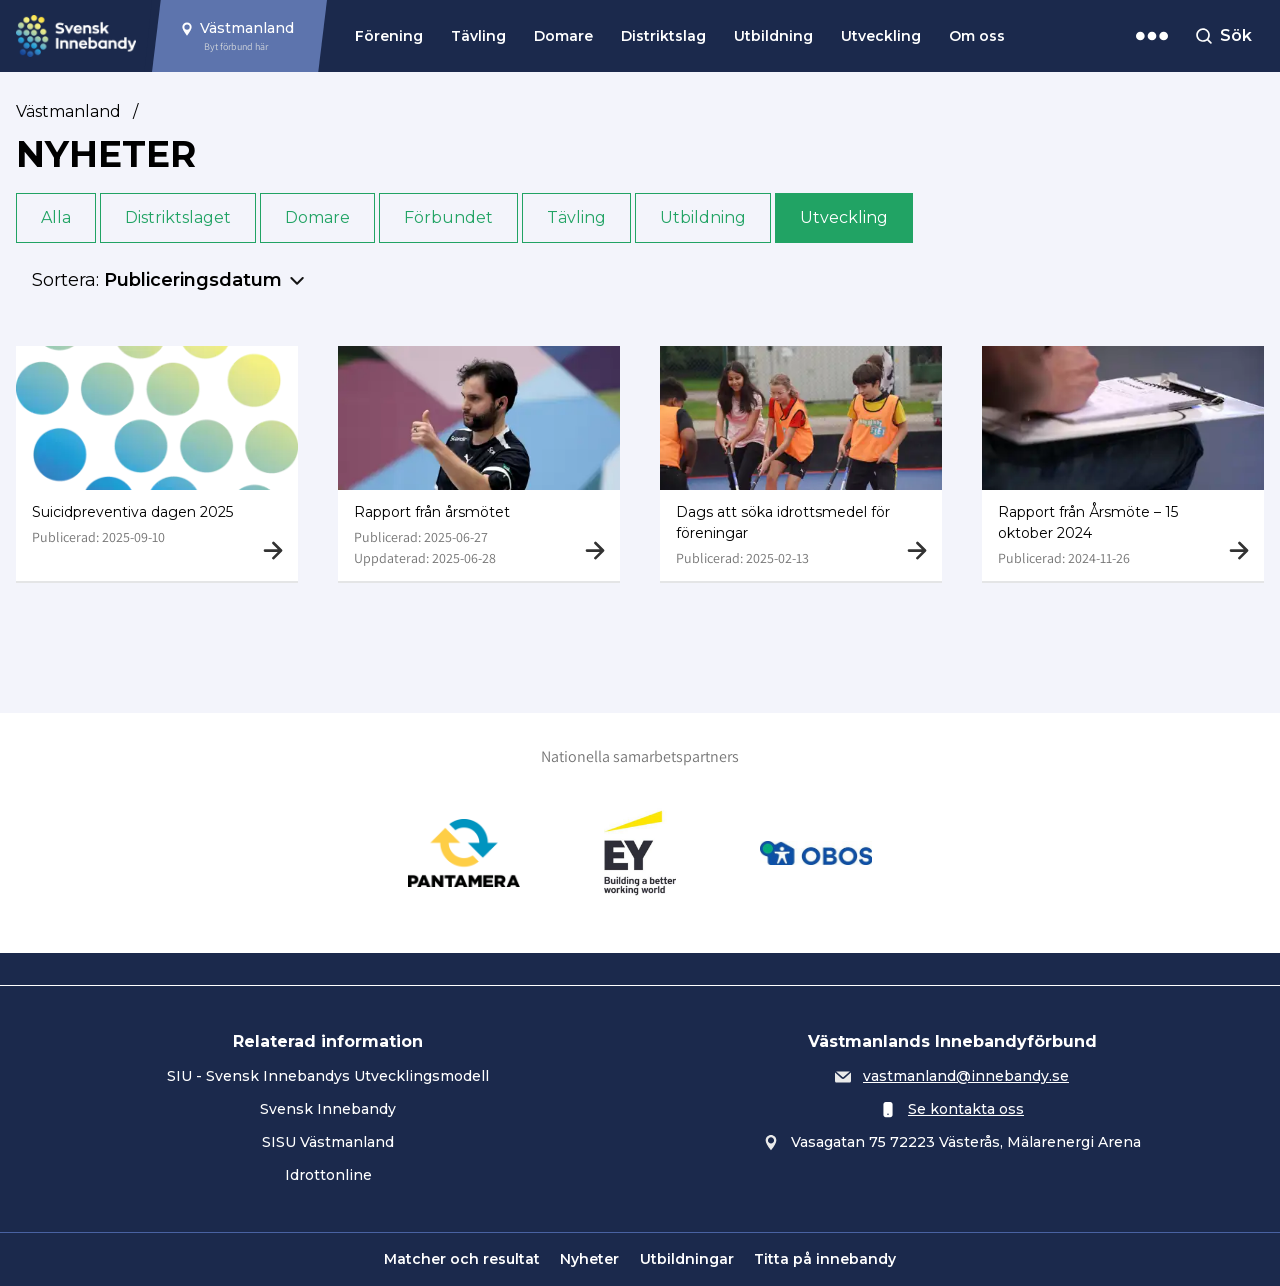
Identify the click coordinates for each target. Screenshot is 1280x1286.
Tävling (478, 36)
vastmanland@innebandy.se (966, 1076)
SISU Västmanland (328, 1142)
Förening (389, 36)
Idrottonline (328, 1175)
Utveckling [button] (844, 217)
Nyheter (589, 1259)
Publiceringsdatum (193, 280)
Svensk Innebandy (328, 1109)
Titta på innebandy (825, 1259)
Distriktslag (663, 36)
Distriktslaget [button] (178, 217)
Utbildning (773, 36)
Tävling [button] (576, 217)
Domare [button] (317, 217)
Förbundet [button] (448, 217)
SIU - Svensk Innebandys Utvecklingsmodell (328, 1076)
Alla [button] (56, 217)
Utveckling (881, 36)
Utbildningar (687, 1259)
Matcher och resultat (462, 1259)
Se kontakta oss (966, 1109)
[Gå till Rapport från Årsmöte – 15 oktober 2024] (1123, 463)
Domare (563, 36)
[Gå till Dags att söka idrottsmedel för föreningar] (801, 463)
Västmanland (68, 111)
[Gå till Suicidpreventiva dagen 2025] (157, 463)
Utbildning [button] (703, 217)
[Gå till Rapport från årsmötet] (479, 463)
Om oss (977, 36)
